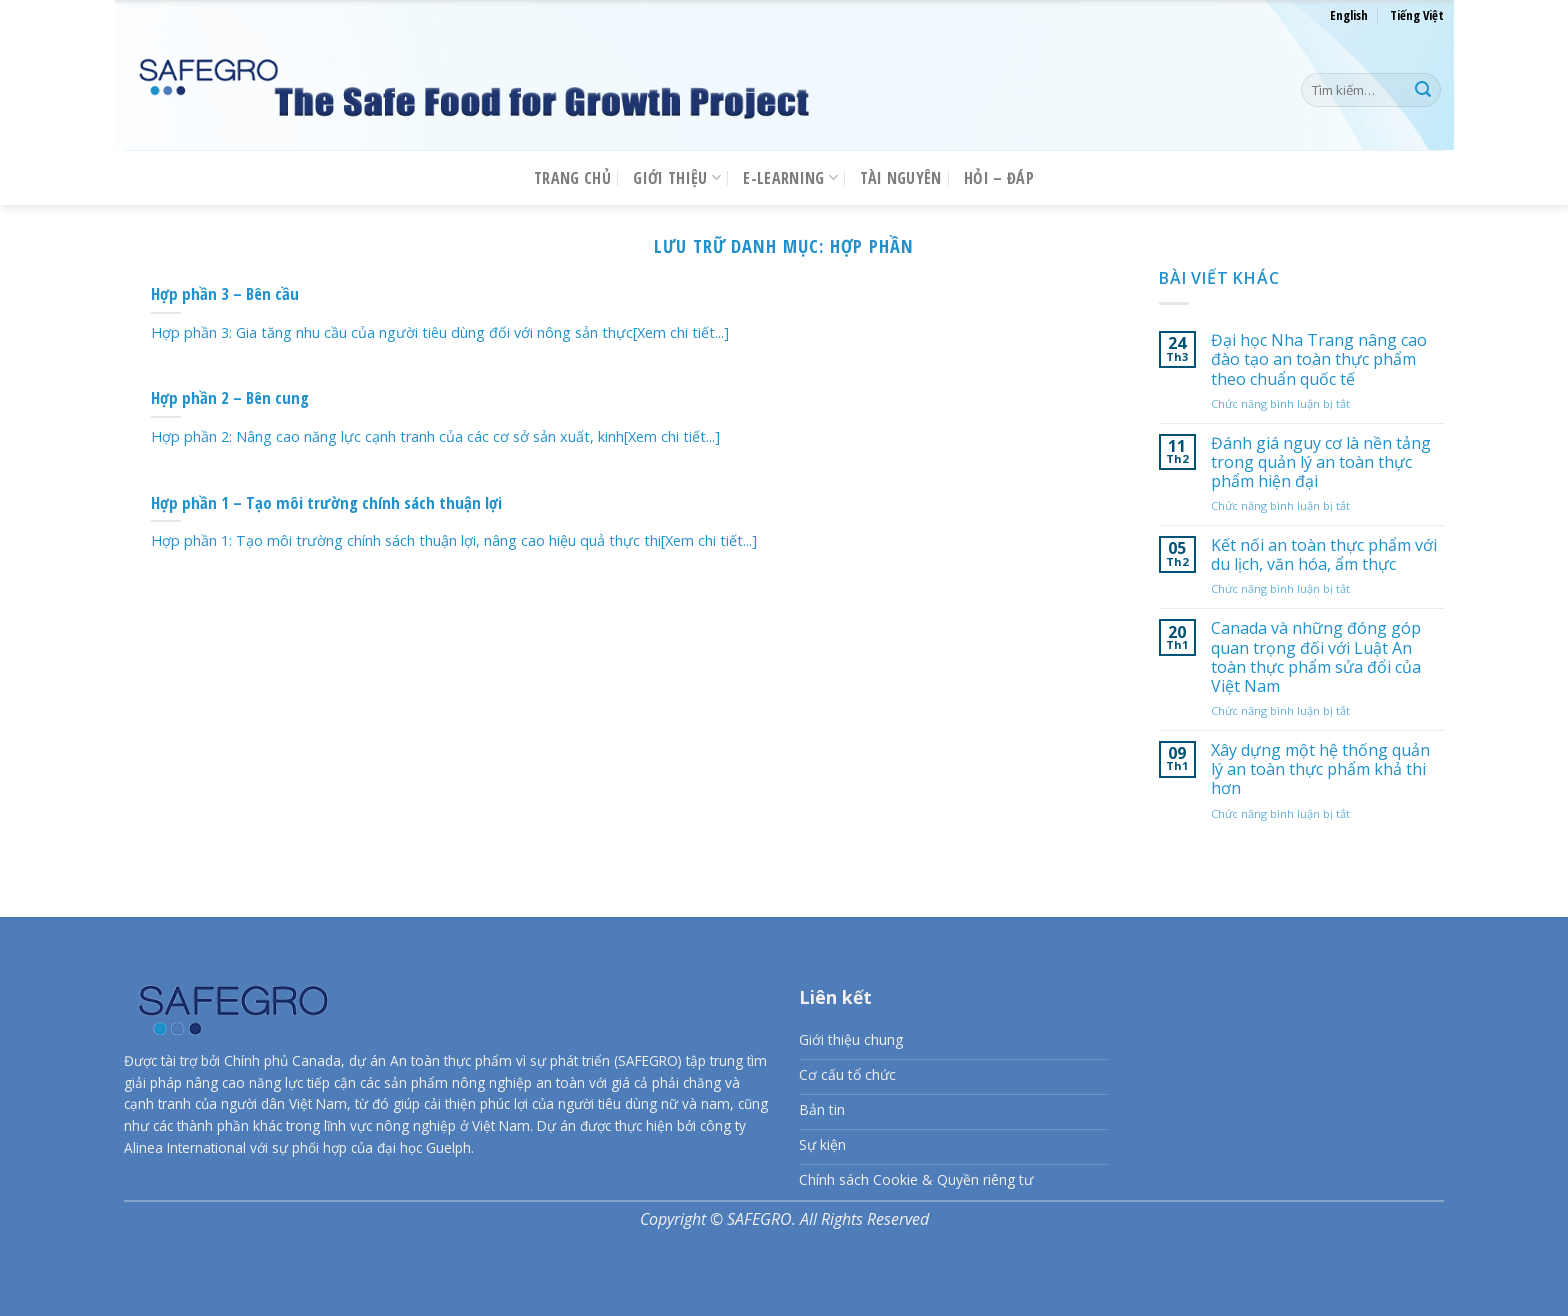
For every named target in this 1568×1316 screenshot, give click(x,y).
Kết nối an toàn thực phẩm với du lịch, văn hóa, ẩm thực (1324, 555)
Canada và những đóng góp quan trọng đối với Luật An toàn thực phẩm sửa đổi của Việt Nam (1316, 658)
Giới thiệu (677, 178)
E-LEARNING (790, 178)
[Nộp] (1423, 90)
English (1349, 15)
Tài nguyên (900, 178)
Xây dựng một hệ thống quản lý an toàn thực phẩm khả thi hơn (1320, 770)
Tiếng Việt (1417, 15)
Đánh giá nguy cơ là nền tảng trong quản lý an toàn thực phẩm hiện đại (1321, 463)
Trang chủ (572, 178)
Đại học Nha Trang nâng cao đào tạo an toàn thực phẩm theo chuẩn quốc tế (1319, 360)
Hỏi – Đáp (999, 178)
